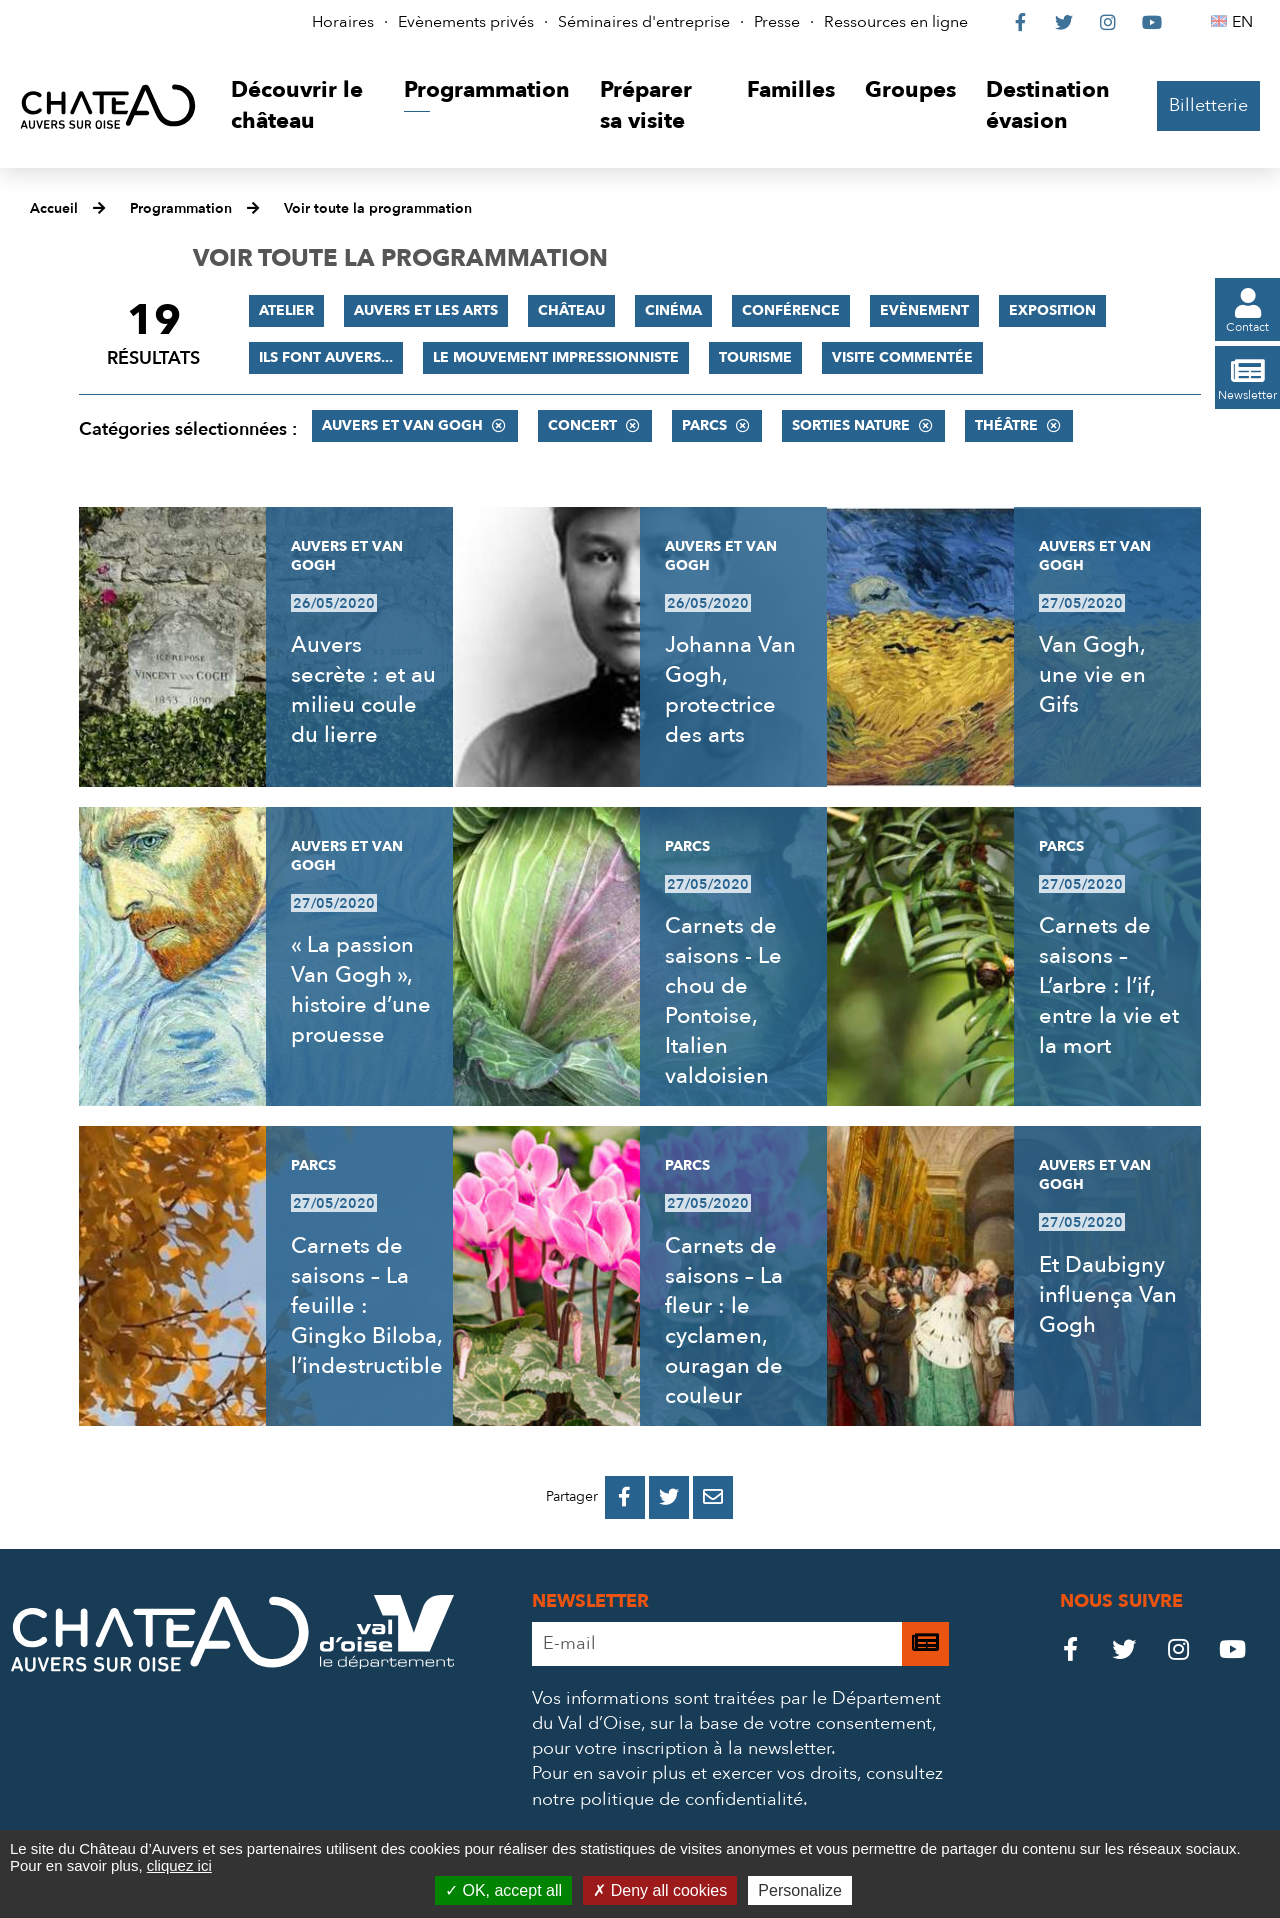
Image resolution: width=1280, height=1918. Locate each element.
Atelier (286, 310)
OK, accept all (503, 1890)
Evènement (924, 310)
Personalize (800, 1890)
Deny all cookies (660, 1890)
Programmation (181, 208)
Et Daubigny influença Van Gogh (1108, 1295)
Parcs (704, 425)
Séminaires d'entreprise (644, 22)
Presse (777, 22)
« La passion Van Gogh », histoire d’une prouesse (361, 990)
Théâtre (1006, 425)
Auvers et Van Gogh (402, 425)
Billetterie (1208, 105)
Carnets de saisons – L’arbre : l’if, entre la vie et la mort (1109, 986)
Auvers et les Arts (426, 310)
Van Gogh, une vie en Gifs (1092, 675)
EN (1245, 22)
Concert (582, 425)
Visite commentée (902, 357)
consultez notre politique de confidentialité (737, 1786)
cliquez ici (179, 1865)
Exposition (1052, 310)
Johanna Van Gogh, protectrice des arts (730, 690)
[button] (302, 106)
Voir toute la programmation (378, 208)
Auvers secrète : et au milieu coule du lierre (363, 690)
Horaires (343, 22)
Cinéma (673, 310)
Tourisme (755, 357)
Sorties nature (851, 425)
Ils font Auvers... (326, 357)
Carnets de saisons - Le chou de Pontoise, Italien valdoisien (723, 1001)
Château (571, 310)
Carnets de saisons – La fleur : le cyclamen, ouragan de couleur (724, 1321)
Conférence (791, 310)
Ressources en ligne (896, 22)
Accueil (54, 208)
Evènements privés (466, 22)
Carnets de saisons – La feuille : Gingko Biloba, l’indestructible (367, 1306)
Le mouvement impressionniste (556, 357)
